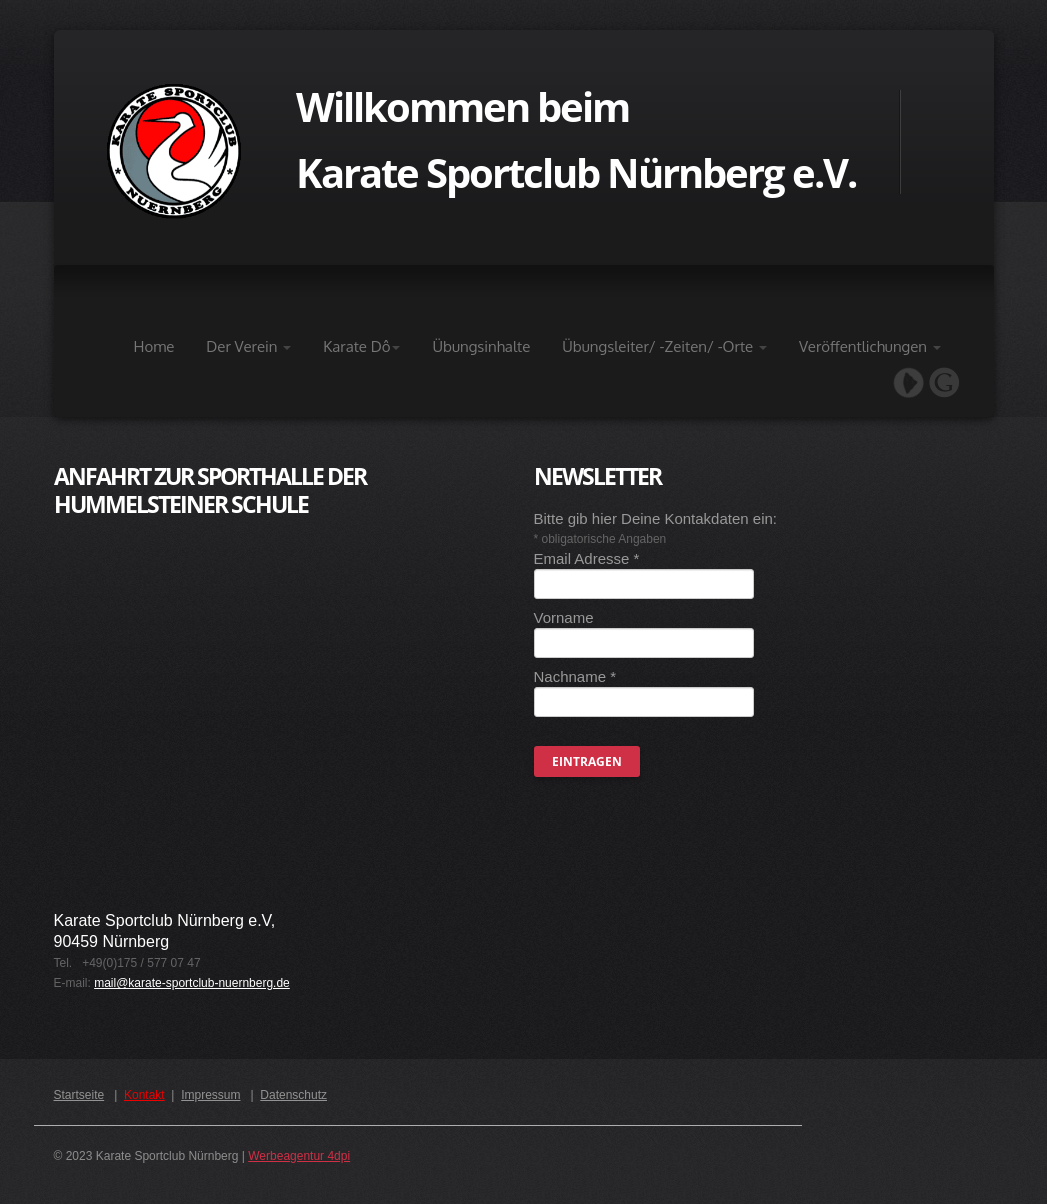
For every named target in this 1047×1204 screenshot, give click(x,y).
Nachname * (575, 676)
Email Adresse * (587, 558)
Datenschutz (293, 1095)
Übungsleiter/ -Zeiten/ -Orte (664, 346)
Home (154, 346)
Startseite (79, 1095)
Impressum (210, 1095)
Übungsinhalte (481, 346)
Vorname (564, 617)
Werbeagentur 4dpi (299, 1156)
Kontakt (144, 1095)
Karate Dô (361, 346)
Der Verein (248, 346)
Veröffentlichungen (870, 346)
